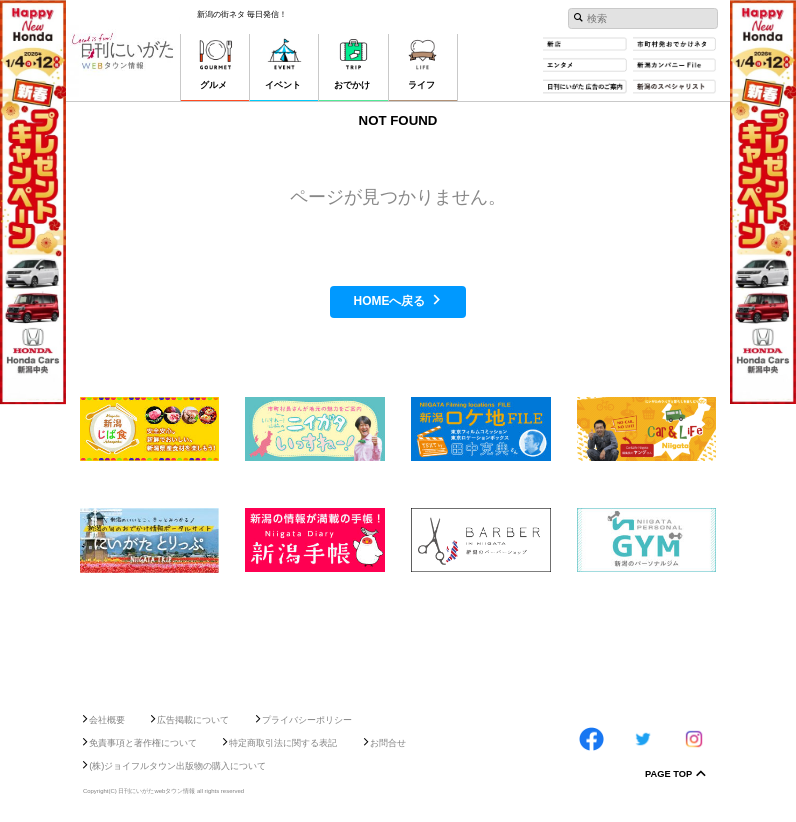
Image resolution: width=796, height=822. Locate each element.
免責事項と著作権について (143, 743)
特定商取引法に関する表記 (283, 743)
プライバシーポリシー (307, 720)
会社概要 (107, 720)
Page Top (668, 774)
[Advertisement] (397, 636)
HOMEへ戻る (390, 301)
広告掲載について (193, 720)
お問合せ (388, 743)
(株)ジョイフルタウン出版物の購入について (177, 766)
